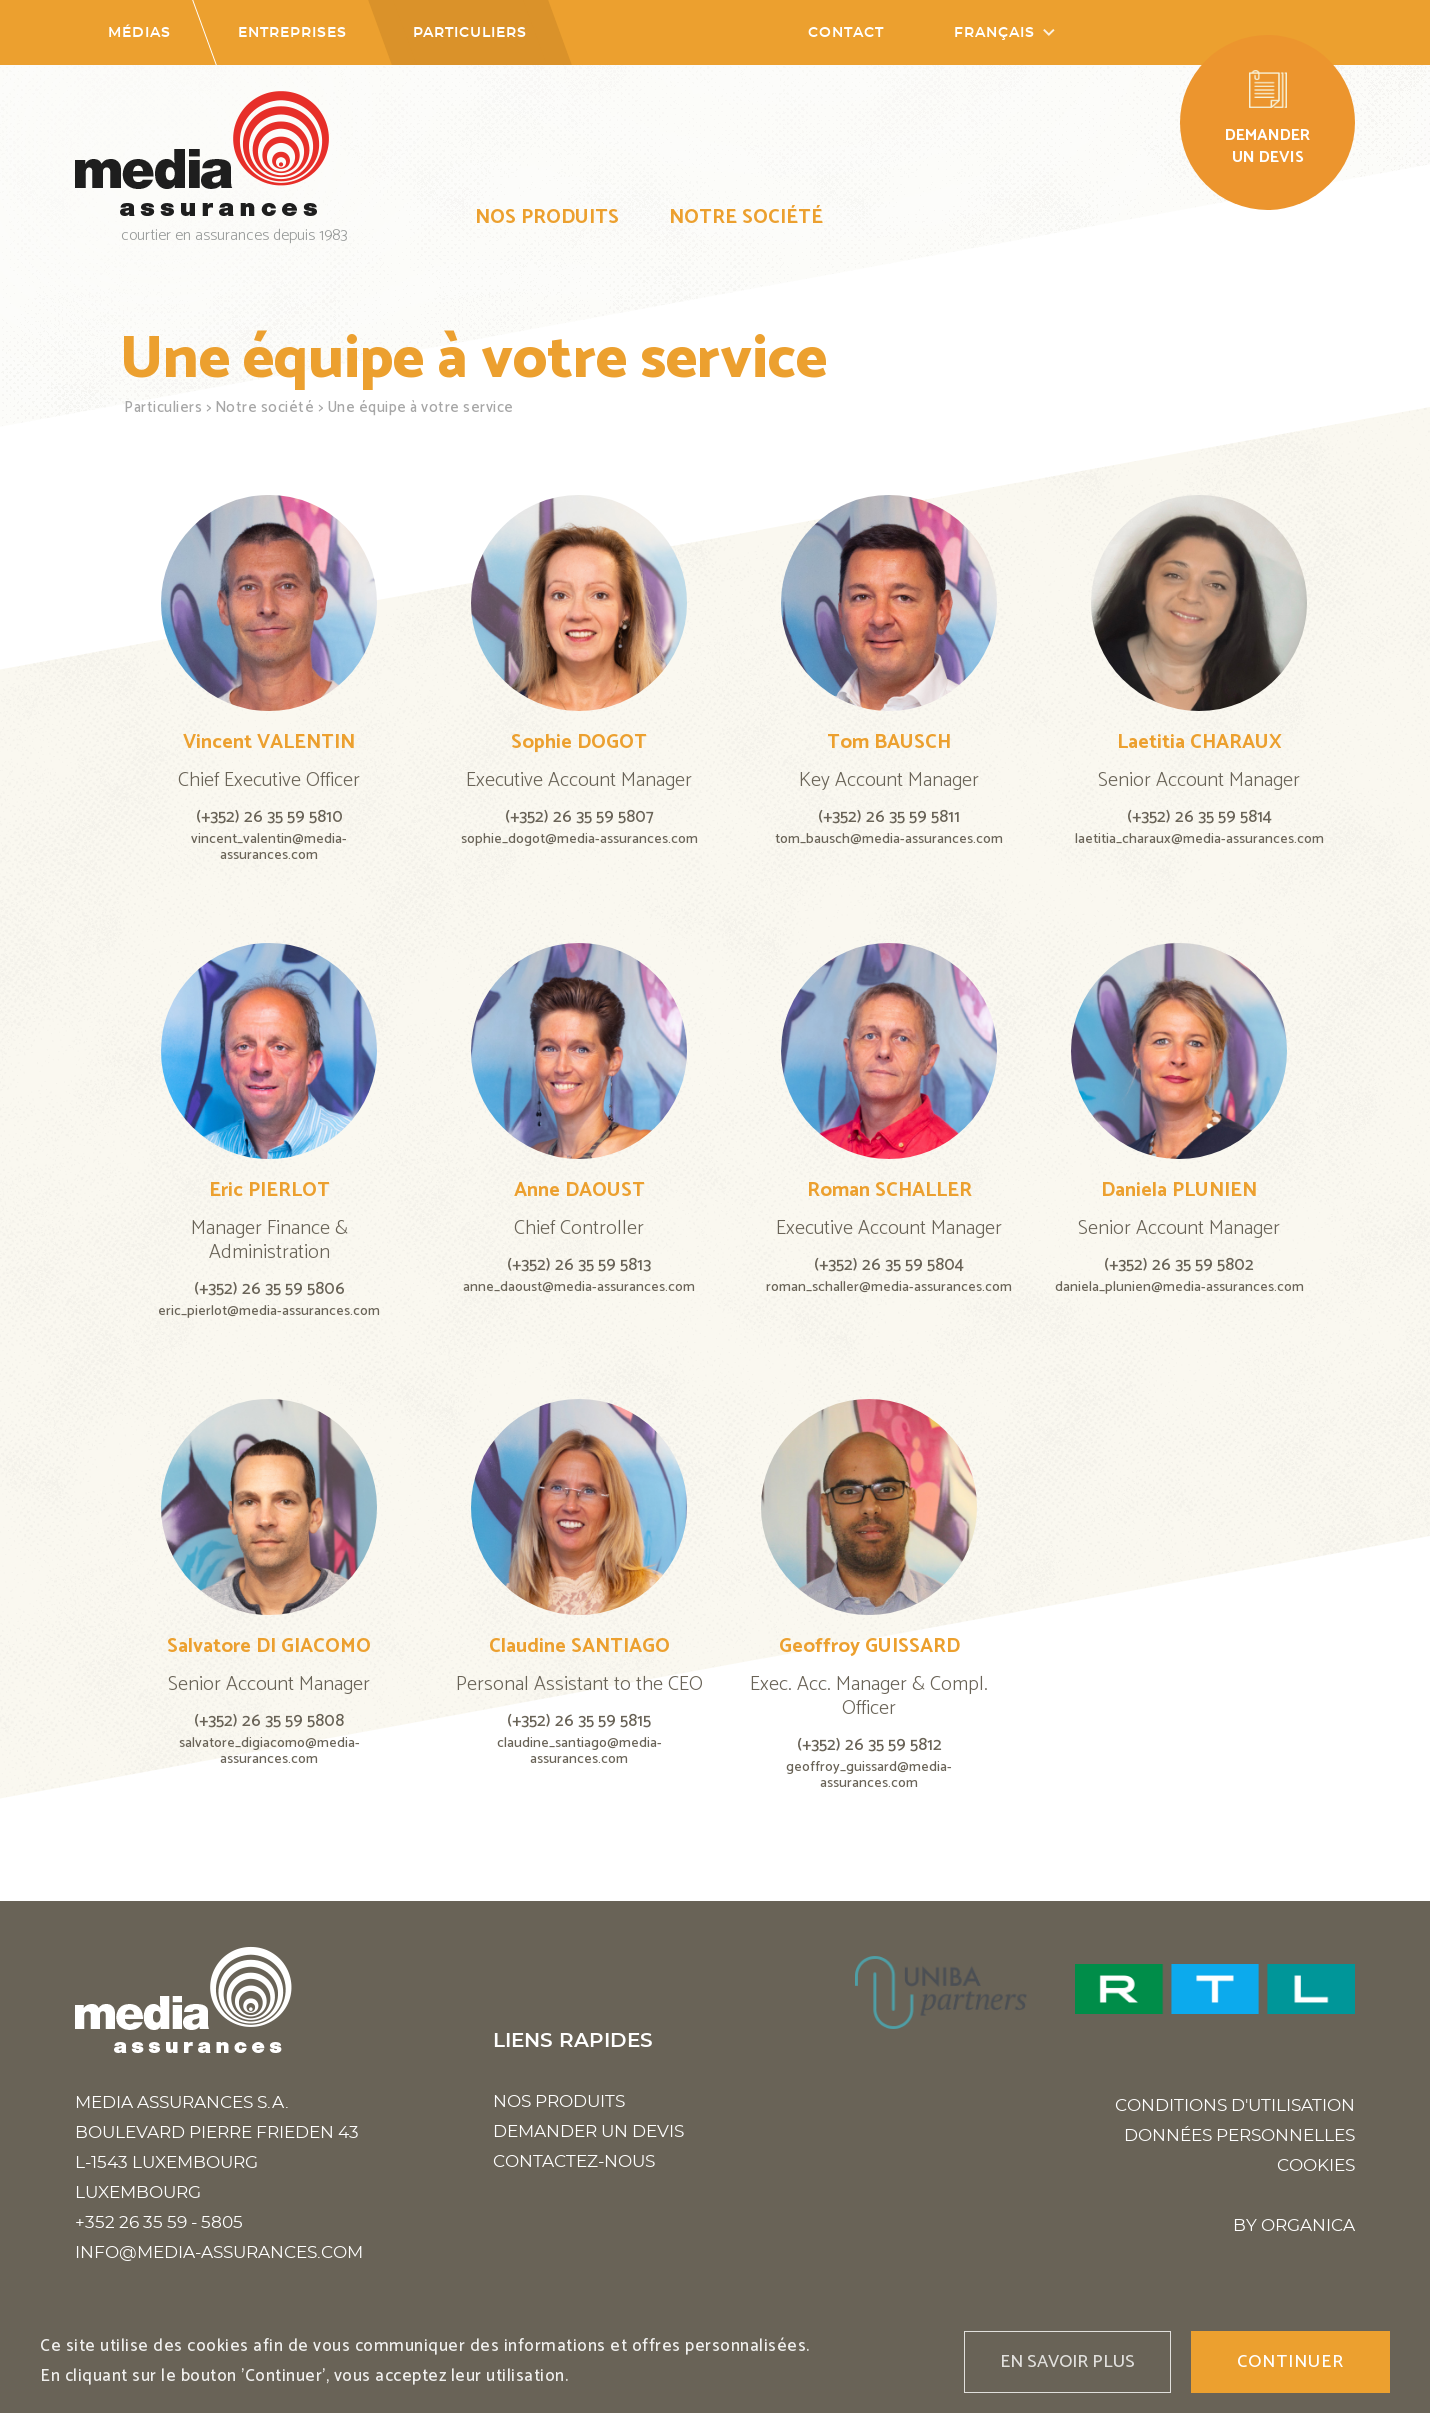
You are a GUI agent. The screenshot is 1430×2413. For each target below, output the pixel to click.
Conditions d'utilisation (1235, 2105)
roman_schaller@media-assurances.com (889, 1287)
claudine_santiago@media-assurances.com (579, 1751)
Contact (846, 33)
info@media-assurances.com (219, 2252)
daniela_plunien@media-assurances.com (1179, 1287)
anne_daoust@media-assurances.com (579, 1287)
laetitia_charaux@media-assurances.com (1199, 839)
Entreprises (292, 33)
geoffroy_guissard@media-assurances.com (869, 1775)
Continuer (1290, 2362)
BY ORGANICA (1294, 2225)
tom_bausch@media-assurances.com (889, 839)
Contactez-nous (574, 2161)
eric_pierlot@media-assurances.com (269, 1311)
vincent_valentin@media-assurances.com (269, 847)
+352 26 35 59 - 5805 (159, 2222)
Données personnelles (1239, 2135)
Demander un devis (588, 2131)
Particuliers (470, 33)
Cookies (1316, 2165)
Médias (139, 33)
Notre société (746, 217)
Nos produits (547, 217)
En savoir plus (1067, 2362)
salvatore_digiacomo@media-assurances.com (269, 1751)
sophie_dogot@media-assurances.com (579, 839)
